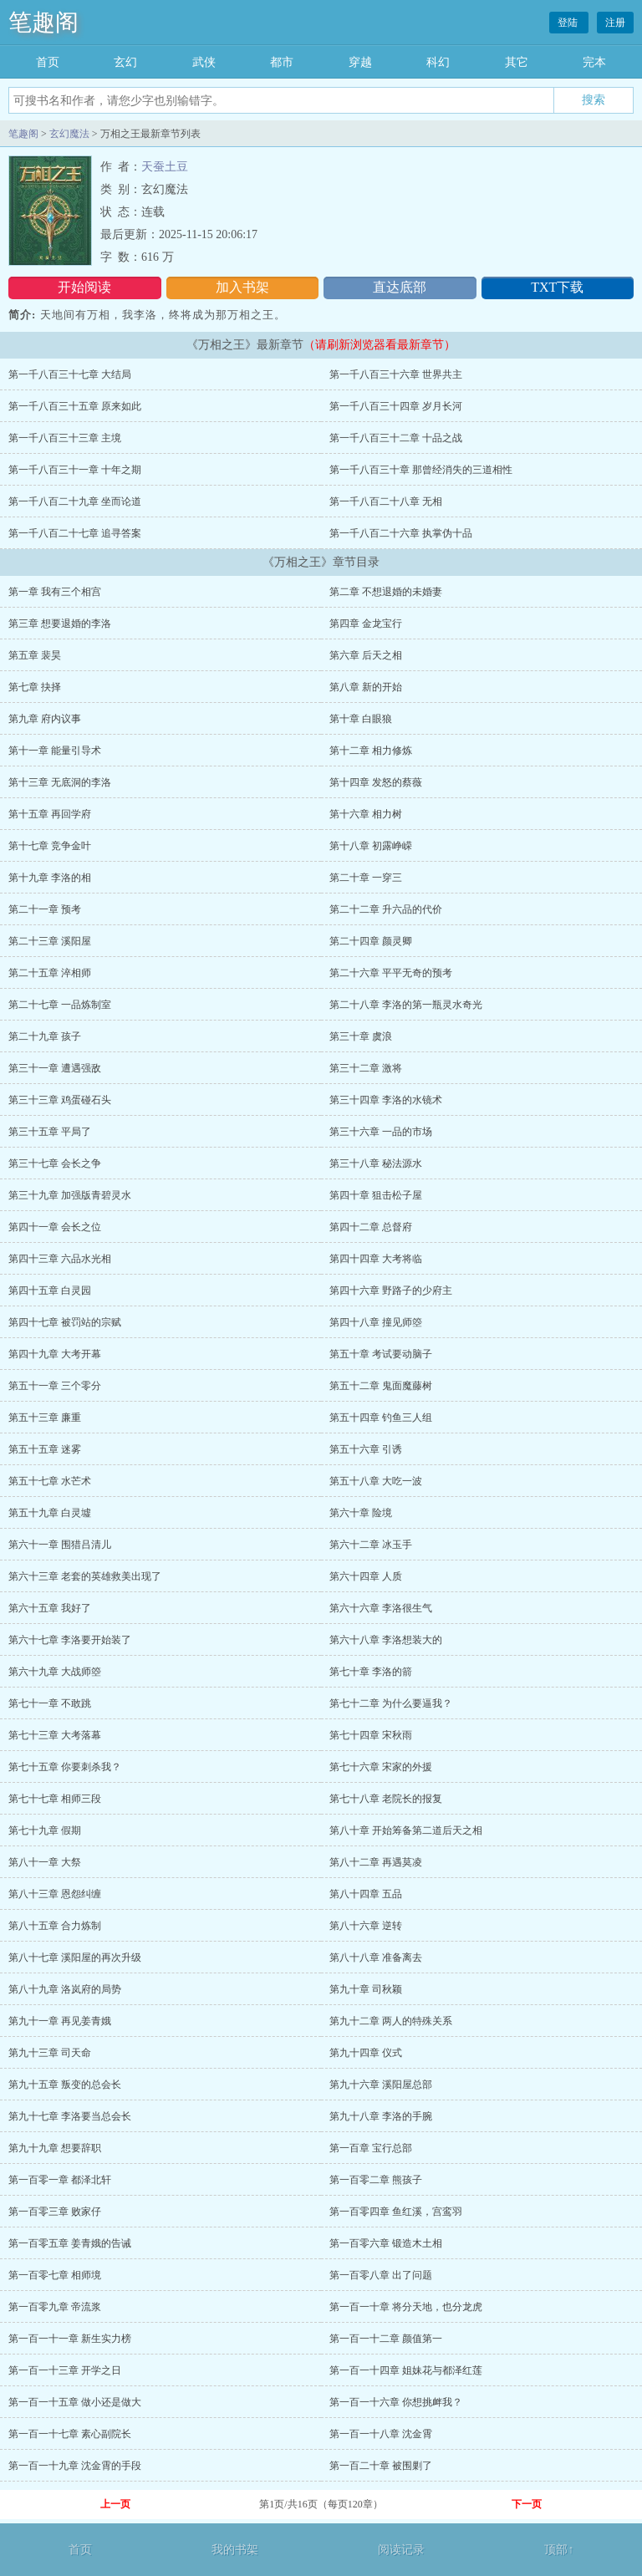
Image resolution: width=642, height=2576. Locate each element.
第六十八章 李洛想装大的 (385, 1640)
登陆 (569, 22)
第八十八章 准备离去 (375, 1957)
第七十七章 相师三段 (54, 1799)
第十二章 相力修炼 (370, 750)
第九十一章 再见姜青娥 (59, 2021)
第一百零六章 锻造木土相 (385, 2243)
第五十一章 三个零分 (54, 1386)
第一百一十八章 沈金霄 (380, 2434)
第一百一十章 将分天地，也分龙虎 (405, 2307)
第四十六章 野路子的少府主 (390, 1290)
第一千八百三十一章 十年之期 (74, 470)
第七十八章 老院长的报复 (385, 1799)
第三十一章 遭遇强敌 (54, 1068)
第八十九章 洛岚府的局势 (64, 1989)
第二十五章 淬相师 (49, 973)
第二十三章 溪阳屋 (49, 941)
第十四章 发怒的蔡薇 (375, 782)
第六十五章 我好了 (49, 1608)
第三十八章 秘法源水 (375, 1163)
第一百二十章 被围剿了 (380, 2466)
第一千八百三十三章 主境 (64, 438)
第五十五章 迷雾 (44, 1449)
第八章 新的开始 (365, 687)
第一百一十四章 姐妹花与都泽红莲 (405, 2370)
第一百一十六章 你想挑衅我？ (395, 2402)
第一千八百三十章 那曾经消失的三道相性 (420, 470)
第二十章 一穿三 (365, 877)
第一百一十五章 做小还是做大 (74, 2402)
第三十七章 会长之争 (54, 1163)
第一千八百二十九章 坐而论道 (74, 501)
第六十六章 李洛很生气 (380, 1608)
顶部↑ (558, 2549)
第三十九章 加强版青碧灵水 (69, 1195)
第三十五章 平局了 (49, 1132)
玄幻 (125, 62)
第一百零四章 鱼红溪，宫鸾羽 (395, 2211)
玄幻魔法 (69, 134)
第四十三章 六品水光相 (59, 1259)
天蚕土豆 (164, 166)
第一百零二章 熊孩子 (375, 2180)
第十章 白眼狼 (360, 719)
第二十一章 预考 (44, 909)
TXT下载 (557, 287)
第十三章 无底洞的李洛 (59, 782)
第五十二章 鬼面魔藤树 (380, 1386)
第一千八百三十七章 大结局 (69, 374)
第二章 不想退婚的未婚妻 (385, 592)
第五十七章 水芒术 (49, 1481)
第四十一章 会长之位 (54, 1227)
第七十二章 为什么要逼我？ (390, 1703)
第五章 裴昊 (34, 655)
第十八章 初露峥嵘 (370, 846)
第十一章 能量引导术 (54, 750)
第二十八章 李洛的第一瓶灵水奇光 (405, 1005)
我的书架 (234, 2549)
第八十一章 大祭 (44, 1862)
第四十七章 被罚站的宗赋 (64, 1322)
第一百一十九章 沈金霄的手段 (74, 2466)
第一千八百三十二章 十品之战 (395, 438)
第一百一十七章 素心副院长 (69, 2434)
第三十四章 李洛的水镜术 (385, 1100)
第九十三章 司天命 (49, 2053)
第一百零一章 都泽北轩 (59, 2180)
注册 (615, 22)
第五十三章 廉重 (44, 1417)
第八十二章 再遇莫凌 (375, 1862)
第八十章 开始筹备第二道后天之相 (405, 1830)
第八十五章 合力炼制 (54, 1926)
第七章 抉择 (34, 687)
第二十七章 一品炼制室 (59, 1005)
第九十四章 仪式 (365, 2053)
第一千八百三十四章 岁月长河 (395, 406)
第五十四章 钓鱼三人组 (380, 1417)
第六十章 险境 (360, 1513)
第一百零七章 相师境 (54, 2275)
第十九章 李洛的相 (49, 877)
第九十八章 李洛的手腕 (380, 2116)
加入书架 (242, 287)
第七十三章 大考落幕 (54, 1735)
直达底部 (399, 287)
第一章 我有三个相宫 (54, 592)
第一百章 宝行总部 (370, 2148)
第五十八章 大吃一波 (375, 1481)
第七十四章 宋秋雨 (370, 1735)
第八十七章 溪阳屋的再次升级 (74, 1957)
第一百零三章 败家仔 (54, 2211)
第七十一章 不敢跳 (49, 1703)
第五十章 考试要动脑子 (380, 1354)
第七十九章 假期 (44, 1830)
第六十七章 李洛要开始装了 (69, 1640)
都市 (281, 62)
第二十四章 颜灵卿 (370, 941)
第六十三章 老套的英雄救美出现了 (84, 1576)
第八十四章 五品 (365, 1894)
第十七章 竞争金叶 (49, 846)
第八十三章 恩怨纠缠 (54, 1894)
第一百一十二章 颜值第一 (385, 2338)
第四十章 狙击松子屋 (375, 1195)
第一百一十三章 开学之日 (64, 2370)
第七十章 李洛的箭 (370, 1671)
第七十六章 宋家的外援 (380, 1767)
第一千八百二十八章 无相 (385, 501)
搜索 (593, 99)
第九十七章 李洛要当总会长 (69, 2116)
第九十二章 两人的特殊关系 (390, 2021)
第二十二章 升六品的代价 (385, 909)
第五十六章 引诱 (365, 1449)
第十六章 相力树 (365, 814)
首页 (47, 62)
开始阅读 (84, 287)
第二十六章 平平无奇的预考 (390, 973)
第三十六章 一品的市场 (380, 1132)
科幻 (438, 62)
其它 (516, 62)
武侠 (204, 62)
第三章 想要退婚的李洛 (59, 623)
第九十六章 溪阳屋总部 (380, 2084)
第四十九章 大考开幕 (54, 1354)
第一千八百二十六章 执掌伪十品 (400, 533)
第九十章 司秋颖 (365, 1989)
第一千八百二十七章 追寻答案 (74, 533)
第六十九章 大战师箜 (54, 1671)
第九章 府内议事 (44, 719)
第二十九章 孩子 (44, 1036)
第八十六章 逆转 (365, 1926)
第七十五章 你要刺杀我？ (64, 1767)
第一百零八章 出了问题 (380, 2275)
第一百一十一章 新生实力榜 (69, 2338)
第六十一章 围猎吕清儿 (59, 1544)
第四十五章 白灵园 (49, 1290)
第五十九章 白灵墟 (49, 1513)
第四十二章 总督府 (370, 1227)
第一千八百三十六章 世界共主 (395, 374)
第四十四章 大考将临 (375, 1259)
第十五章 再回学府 (49, 814)
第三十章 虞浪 (360, 1036)
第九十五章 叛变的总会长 (64, 2084)
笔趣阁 (43, 22)
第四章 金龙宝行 (365, 623)
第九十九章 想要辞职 (54, 2148)
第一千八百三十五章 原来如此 (74, 406)
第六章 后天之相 (365, 655)
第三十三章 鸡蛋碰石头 (59, 1100)
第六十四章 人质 (365, 1576)
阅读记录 (401, 2549)
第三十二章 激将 (365, 1068)
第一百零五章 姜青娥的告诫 (69, 2243)
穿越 (360, 62)
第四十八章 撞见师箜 (375, 1322)
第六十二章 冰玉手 (370, 1544)
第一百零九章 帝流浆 (54, 2307)
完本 (594, 62)
